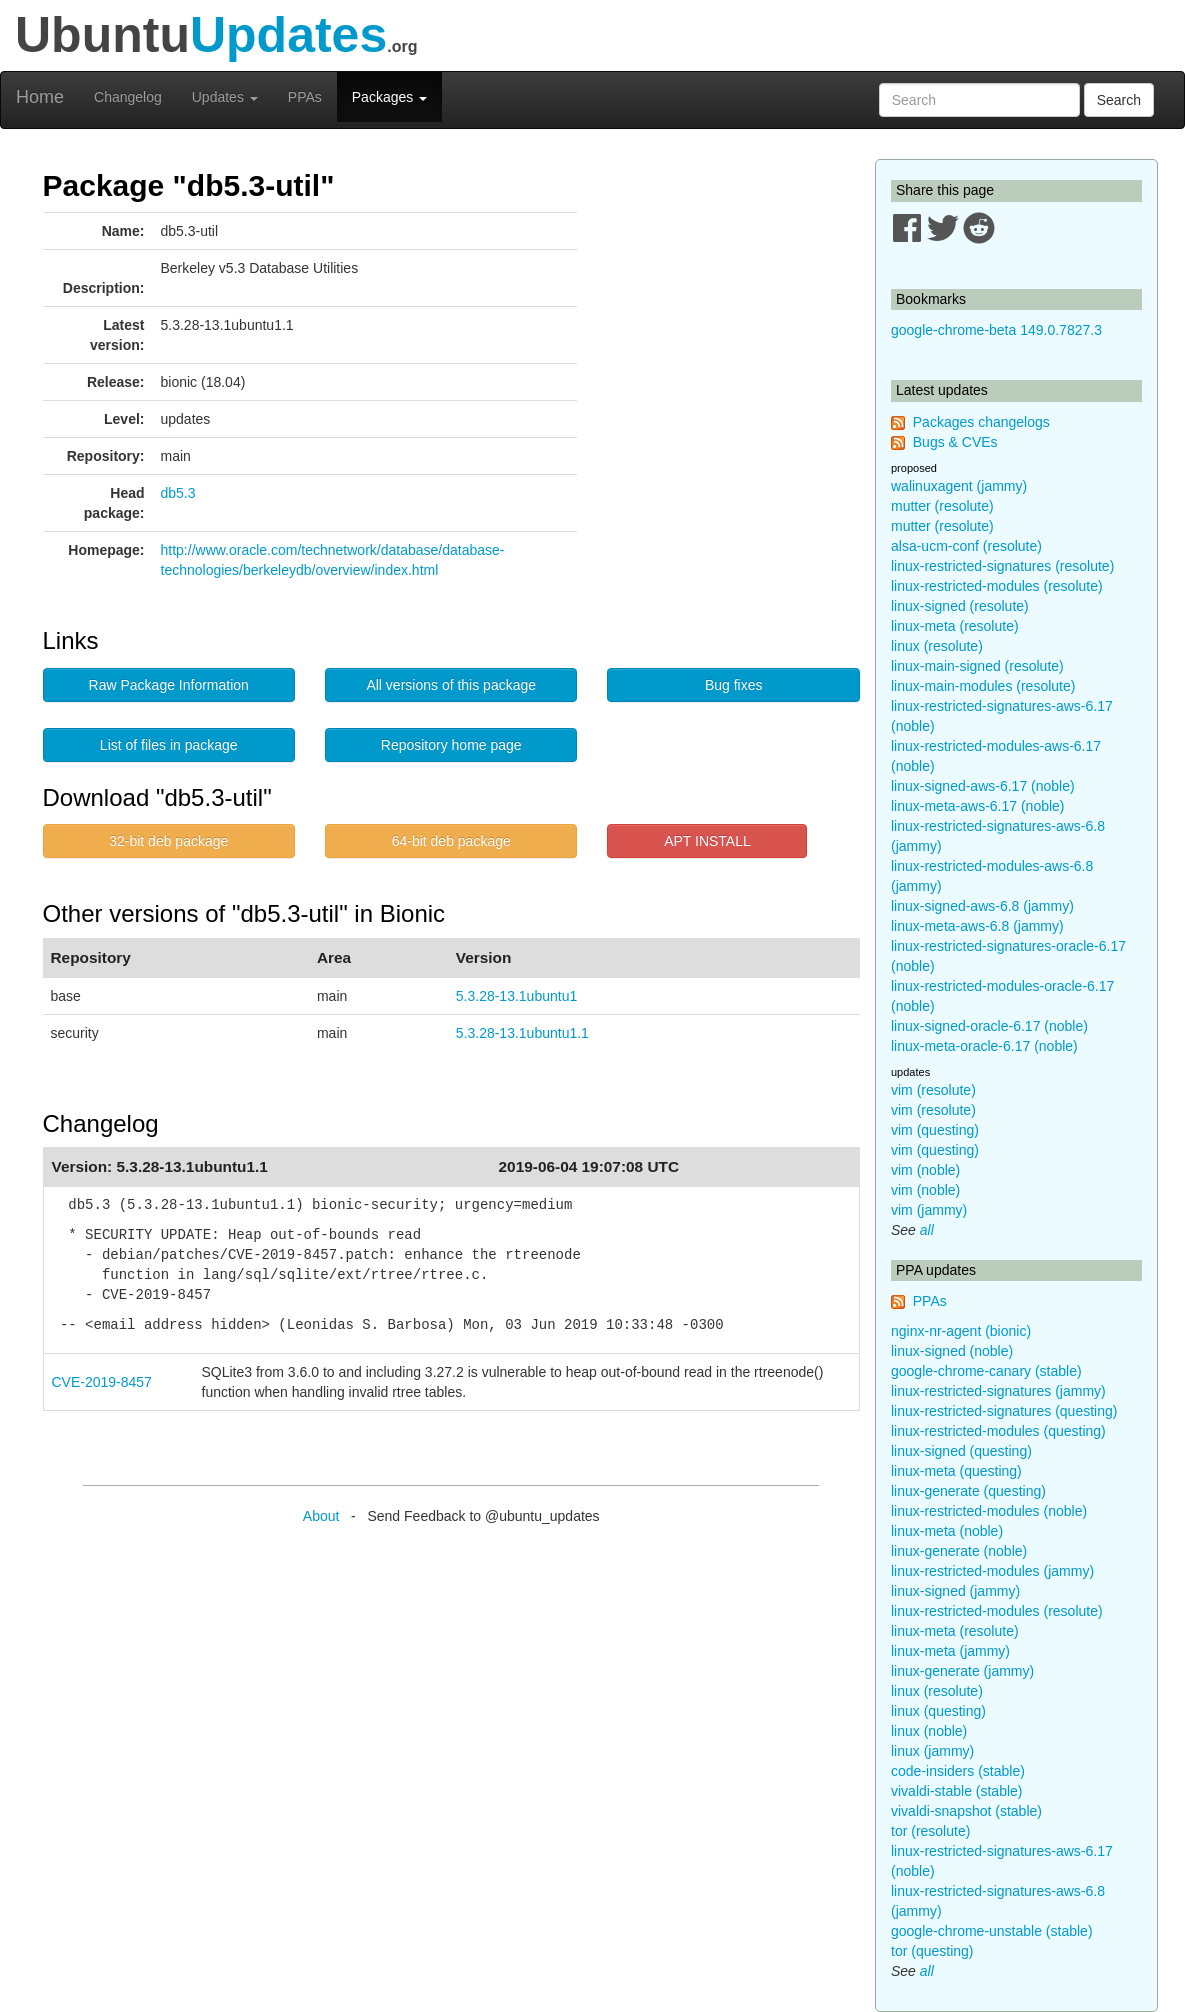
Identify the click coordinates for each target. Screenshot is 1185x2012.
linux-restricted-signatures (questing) (1004, 1411)
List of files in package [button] (169, 745)
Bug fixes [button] (734, 685)
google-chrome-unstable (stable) (992, 1931)
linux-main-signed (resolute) (977, 666)
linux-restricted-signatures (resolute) (1002, 566)
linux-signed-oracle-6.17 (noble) (989, 1026)
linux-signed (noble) (952, 1351)
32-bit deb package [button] (168, 841)
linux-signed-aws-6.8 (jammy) (982, 906)
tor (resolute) (930, 1831)
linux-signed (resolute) (960, 606)
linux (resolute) (937, 646)
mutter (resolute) (942, 506)
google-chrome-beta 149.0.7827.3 (996, 330)
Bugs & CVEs (955, 442)
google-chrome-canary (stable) (986, 1371)
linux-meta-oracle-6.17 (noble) (984, 1046)
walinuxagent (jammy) (959, 486)
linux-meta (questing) (956, 1471)
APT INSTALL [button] (707, 841)
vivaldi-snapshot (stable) (966, 1811)
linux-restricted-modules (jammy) (992, 1571)
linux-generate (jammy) (962, 1671)
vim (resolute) (933, 1090)
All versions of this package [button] (451, 685)
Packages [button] (389, 97)
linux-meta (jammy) (950, 1651)
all (927, 1230)
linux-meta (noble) (947, 1531)
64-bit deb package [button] (451, 841)
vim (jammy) (929, 1210)
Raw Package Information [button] (169, 685)
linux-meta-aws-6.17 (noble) (978, 806)
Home (40, 97)
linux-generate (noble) (959, 1551)
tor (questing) (932, 1951)
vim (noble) (925, 1170)
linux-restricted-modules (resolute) (997, 586)
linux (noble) (929, 1731)
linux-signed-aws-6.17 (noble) (983, 786)
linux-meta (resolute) (955, 626)
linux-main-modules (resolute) (983, 686)
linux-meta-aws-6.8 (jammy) (977, 926)
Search (1119, 100)
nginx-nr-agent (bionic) (961, 1331)
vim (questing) (935, 1130)
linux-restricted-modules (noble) (989, 1511)
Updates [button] (225, 97)
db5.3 (178, 493)
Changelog (128, 97)
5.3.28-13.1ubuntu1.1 (522, 1033)
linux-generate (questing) (968, 1491)
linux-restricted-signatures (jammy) (998, 1391)
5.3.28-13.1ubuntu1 (516, 996)
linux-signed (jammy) (955, 1591)
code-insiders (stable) (958, 1771)
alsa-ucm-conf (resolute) (966, 546)
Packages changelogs (981, 422)
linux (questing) (938, 1711)
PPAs (305, 97)
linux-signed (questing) (961, 1451)
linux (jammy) (932, 1751)
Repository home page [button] (451, 745)
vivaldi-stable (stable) (957, 1791)
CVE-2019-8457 (102, 1382)
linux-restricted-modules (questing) (998, 1431)
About (321, 1516)
